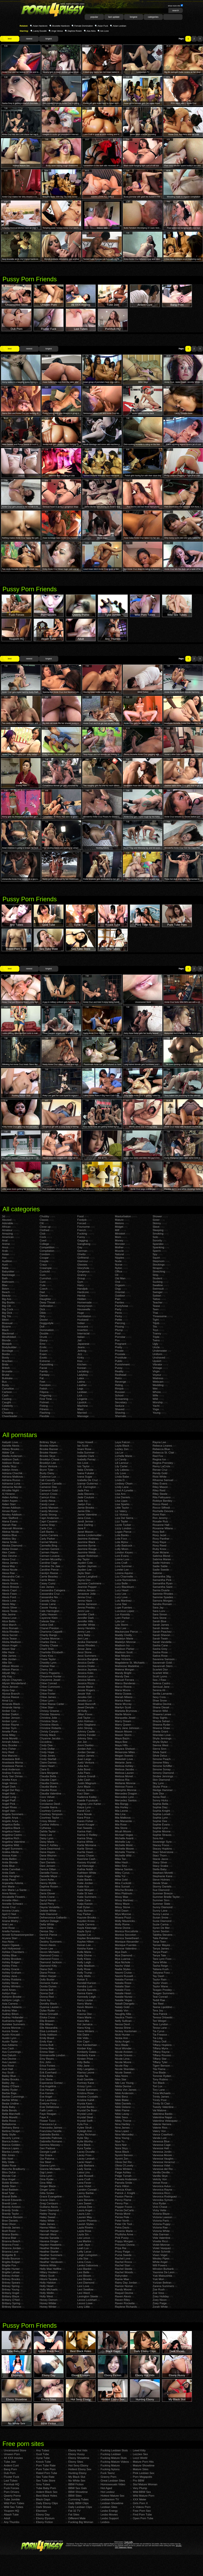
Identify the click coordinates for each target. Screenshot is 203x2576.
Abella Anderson (12, 1456)
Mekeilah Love (124, 1759)
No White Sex (76, 2480)
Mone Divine (122, 1927)
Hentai (81, 1295)
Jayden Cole (85, 1562)
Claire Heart (47, 1766)
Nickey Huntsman (126, 2031)
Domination (47, 1330)
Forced (81, 1223)
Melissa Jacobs (124, 1769)
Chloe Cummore (50, 1686)
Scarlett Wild (160, 1673)
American (8, 1237)
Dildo (43, 1312)
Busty (5, 1385)
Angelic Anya (10, 1817)
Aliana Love (9, 1617)
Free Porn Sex (142, 2510)
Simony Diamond (163, 1772)
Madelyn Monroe (125, 1642)
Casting (6, 1399)
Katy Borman (85, 1910)
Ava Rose (8, 2065)
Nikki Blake (122, 2100)
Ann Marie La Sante (14, 1890)
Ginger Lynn (47, 2189)
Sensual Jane (161, 1686)
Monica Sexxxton (125, 1934)
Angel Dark (9, 1786)
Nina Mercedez (124, 2134)
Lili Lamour (122, 1462)
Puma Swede (123, 2255)
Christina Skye (49, 1721)
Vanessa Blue (161, 2141)
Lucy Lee (120, 1593)
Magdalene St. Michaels (130, 1662)
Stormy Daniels (162, 1886)
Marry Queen (123, 1724)
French (81, 1230)
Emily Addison (48, 2034)
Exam (43, 1354)
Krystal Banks (85, 2107)
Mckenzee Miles (125, 1752)
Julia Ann (83, 1766)
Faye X (44, 2117)
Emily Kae (46, 2041)
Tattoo (156, 1299)
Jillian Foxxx (84, 1714)
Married (82, 1412)
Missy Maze (122, 1903)
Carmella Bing (48, 1545)
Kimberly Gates (86, 2051)
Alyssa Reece (10, 1697)
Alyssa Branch (11, 1693)
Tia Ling (157, 2038)
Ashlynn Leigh (10, 2000)
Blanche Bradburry (13, 2169)
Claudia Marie (48, 1786)
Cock (43, 1237)
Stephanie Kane (162, 1876)
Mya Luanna (122, 1958)
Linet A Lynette (124, 1490)
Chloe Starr (47, 1707)
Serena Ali (159, 1690)
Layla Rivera (85, 2227)
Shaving (120, 1412)
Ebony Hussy (76, 2454)
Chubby (44, 1216)
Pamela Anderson (126, 2179)
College (44, 1244)
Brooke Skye (47, 1456)
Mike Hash (121, 1862)
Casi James (47, 1586)
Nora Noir (121, 2144)
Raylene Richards (126, 2306)
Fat (42, 1378)
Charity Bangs (48, 1635)
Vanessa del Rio (163, 2169)
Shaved (119, 1409)
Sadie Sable (160, 1566)
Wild (155, 1399)
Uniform (157, 1354)
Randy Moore (123, 2289)
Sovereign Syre (162, 1841)
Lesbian (82, 1392)
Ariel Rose (8, 1927)
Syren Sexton (161, 1931)
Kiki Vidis (83, 2038)
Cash (5, 1395)
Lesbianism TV (110, 2499)
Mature (119, 1219)
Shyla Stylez (160, 1741)
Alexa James (10, 1562)
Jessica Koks (85, 1673)
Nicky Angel (122, 2041)
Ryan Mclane (161, 1552)
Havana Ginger (49, 2241)
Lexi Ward (83, 2293)
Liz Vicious (121, 1514)
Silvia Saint (159, 1752)
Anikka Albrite (10, 1852)
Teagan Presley (162, 1989)
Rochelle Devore (163, 1511)
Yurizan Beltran (162, 2282)
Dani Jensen (47, 1865)
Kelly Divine (84, 1955)
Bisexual (7, 1323)
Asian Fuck (103, 26)
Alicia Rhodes (10, 1631)
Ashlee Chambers (13, 1952)
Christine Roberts (50, 1728)
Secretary (121, 1402)
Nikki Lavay (122, 2113)
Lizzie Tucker (123, 1524)
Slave (156, 1226)
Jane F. (81, 1528)
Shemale (120, 1416)
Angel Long (9, 1797)
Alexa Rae (8, 1573)
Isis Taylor (83, 1466)
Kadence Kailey (87, 1797)
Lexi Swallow (85, 2289)
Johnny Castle (86, 1731)
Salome (157, 1573)
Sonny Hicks (160, 1800)
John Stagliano (86, 1724)
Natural (119, 1254)
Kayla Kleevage (87, 1927)
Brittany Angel (10, 2293)
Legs (80, 1388)
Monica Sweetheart (127, 1938)
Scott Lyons (160, 1676)
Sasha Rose (160, 1652)
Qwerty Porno (12, 2495)
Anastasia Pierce (12, 1766)
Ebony (43, 1340)
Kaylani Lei (84, 1934)
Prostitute (121, 1357)
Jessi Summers (86, 1655)
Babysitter (8, 1271)
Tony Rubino (160, 2079)
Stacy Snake (160, 1865)
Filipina (44, 1392)
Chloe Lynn (47, 1700)
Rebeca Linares (162, 1445)
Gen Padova (47, 2148)
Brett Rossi (9, 2231)
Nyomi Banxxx (124, 2155)
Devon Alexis (48, 1945)
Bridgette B (9, 2255)
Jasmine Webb (86, 1552)
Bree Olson (9, 2224)
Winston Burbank (163, 2268)
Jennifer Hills (85, 1621)
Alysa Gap (8, 1690)
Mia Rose (121, 1824)
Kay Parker (84, 1914)
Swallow (158, 1285)
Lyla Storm (121, 1624)
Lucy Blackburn (124, 1586)
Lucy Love (121, 1597)
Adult (7, 2518)
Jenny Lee (83, 1631)
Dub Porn (10, 2473)
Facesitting (46, 1364)
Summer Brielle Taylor (166, 1896)
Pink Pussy (122, 2237)
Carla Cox (46, 1528)
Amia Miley (9, 1735)
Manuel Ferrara (124, 1679)
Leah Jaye (83, 2244)
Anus (5, 1247)
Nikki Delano (122, 2107)
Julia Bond (83, 1769)
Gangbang (83, 1244)
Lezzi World (140, 2458)
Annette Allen (10, 1900)
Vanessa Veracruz (164, 2162)
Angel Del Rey (11, 1790)
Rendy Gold (160, 1473)
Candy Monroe (49, 1511)
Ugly (155, 1343)
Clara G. (45, 1769)
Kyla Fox (82, 2124)
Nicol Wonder (123, 2048)
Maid (80, 1409)
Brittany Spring (11, 2303)
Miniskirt (120, 1233)
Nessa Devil (122, 2024)
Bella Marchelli (11, 2113)
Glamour (82, 1261)
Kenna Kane (85, 1993)
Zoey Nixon (160, 2299)
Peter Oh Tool (123, 2224)
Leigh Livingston (87, 2255)
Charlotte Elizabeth (51, 1652)
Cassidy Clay (48, 1600)
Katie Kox (83, 1886)
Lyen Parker (122, 1617)
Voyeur (157, 1374)
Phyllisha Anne (124, 2234)
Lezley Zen (122, 1449)
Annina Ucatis (10, 1910)
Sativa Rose (160, 1655)
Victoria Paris (161, 2220)
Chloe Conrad (48, 1683)
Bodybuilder (9, 1347)
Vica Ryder (159, 2203)
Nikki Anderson (124, 2093)
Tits (155, 1326)
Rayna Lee (159, 1442)
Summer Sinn (161, 1900)
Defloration (46, 1306)
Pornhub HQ (11, 2484)
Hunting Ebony (77, 2473)
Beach (6, 1292)
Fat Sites (73, 2514)
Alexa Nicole (10, 1569)
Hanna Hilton (48, 2227)
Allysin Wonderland (14, 1683)
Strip (155, 1275)
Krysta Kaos (84, 2103)
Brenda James (11, 2227)
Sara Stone (159, 1617)
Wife (155, 1395)
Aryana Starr (10, 1938)
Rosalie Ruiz (160, 1521)
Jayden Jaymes (87, 1566)
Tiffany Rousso (162, 2055)
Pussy (118, 1368)
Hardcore (83, 1292)
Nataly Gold (122, 2007)
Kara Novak (84, 1814)
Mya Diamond (123, 1955)
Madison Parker (124, 1648)
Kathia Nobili (85, 1869)
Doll (42, 1326)
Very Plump (140, 2488)
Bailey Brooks (10, 2079)
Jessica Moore (86, 1679)
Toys (155, 1330)
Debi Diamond (48, 1914)
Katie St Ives (85, 1893)
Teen (156, 1309)
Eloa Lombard (48, 2031)
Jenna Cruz (84, 1597)
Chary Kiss (46, 1655)
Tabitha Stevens (162, 1934)
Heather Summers (51, 2255)
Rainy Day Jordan (126, 2282)
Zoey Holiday (161, 2296)
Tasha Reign (160, 1965)
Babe (5, 1268)
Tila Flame (159, 2069)
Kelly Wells (84, 1976)
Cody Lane (46, 1800)
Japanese (83, 1343)
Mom (118, 1237)
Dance (44, 1295)
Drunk (43, 1337)
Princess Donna (125, 2244)
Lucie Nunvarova (125, 1580)
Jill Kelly (82, 1710)
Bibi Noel (7, 2158)
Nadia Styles (122, 1969)
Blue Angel (8, 2179)
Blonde (6, 1340)
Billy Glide (8, 2162)
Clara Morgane (49, 1772)
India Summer (86, 1452)
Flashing (45, 1412)
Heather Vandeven (51, 2262)
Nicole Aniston (124, 2051)
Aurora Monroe (11, 2027)
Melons (119, 1223)
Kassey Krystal (86, 1862)
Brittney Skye (48, 1442)
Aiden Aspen (10, 1500)
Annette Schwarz (12, 1903)
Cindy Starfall (48, 1759)
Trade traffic (128, 2542)
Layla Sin (83, 2234)
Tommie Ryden (162, 2076)
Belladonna (9, 2124)
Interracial (83, 1333)
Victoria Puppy (161, 2224)
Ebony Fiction (44, 2522)
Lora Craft (121, 1562)
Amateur (7, 1230)
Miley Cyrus (122, 1872)
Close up (45, 1226)
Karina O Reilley (87, 1834)
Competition (47, 1247)
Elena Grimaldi (49, 2014)
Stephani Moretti (163, 1872)
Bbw (4, 1285)
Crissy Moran (48, 1821)
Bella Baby (8, 2107)
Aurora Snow (10, 2031)
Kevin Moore (85, 2007)
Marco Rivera (123, 1686)
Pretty (118, 1347)
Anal (5, 1240)
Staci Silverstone (163, 1852)
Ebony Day (43, 2514)
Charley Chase (49, 1645)
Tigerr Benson (161, 2065)
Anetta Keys (9, 1779)
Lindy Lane (122, 1487)
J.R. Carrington (86, 1487)
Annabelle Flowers (13, 1896)
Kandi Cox (83, 1810)
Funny (81, 1237)
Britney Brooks (11, 2279)
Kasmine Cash (86, 1859)
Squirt (156, 1257)
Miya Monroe (123, 1914)
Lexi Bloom (84, 2275)
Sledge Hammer (163, 1790)
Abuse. (129, 2547)
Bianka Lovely (10, 2151)
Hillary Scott (47, 2275)
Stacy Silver (160, 1862)
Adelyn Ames (10, 1469)
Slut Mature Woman (145, 2484)
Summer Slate (161, 1903)
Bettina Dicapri (11, 2131)
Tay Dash (158, 1976)
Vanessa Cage (162, 2144)
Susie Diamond (162, 1921)
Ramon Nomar (124, 2286)
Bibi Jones (8, 2155)
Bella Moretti (9, 2117)
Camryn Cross (48, 1493)
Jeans (81, 1347)
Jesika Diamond (87, 1642)
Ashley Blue (9, 1955)
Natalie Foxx (122, 1989)
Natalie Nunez (123, 1996)
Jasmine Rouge (87, 1549)
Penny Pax (121, 2203)
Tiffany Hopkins (162, 2045)
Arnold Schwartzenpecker (18, 1934)
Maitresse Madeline (127, 1666)
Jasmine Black (86, 1542)
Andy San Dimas (12, 1776)
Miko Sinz (121, 1865)
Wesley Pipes (161, 2258)
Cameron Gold (49, 1490)
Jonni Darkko (85, 1745)
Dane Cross (47, 1859)
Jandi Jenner (85, 1521)
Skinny (157, 1223)
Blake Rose (9, 2165)
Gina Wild (46, 2182)
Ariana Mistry (10, 1921)
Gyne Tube (43, 2458)
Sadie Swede (161, 1569)
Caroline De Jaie (50, 1566)
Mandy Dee (122, 1676)
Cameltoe (8, 1388)
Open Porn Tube (143, 2518)
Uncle (156, 1347)
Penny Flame (123, 2200)
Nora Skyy (121, 2148)
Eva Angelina (48, 2086)
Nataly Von (121, 2010)
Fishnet (44, 1402)
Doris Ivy (45, 2000)
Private (119, 1350)
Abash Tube (11, 2514)
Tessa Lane (160, 2027)
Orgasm (120, 1285)
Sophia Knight (161, 1810)
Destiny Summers (51, 1941)
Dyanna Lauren (49, 2007)
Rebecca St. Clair (163, 1452)
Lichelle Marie (123, 1456)
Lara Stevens (85, 2200)
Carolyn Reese (49, 1573)
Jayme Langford (87, 1576)
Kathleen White (86, 1872)
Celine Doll (46, 1624)
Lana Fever (84, 2182)
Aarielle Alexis (10, 1445)
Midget (119, 1226)
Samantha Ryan (163, 1583)
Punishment (122, 1364)
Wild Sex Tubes (13, 2507)
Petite (118, 1319)
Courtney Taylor (49, 1817)
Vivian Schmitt (161, 2251)
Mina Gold (121, 1879)
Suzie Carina (160, 1924)
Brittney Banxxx (11, 2306)
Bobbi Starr (9, 2186)
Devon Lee (46, 1948)
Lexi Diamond (85, 2282)
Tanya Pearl (160, 1952)
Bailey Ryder (10, 2089)
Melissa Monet (124, 1776)
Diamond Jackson (51, 1962)
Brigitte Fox (9, 2265)
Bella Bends (9, 2110)
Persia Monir (122, 2213)
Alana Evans (10, 1521)
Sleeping (158, 1230)
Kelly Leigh (84, 1962)
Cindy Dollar (47, 1748)
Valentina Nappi (162, 2117)
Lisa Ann (120, 1493)
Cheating (7, 1412)
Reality (119, 1371)
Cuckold (45, 1271)
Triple (156, 1337)
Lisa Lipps (121, 1500)
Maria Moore (122, 1690)
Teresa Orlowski (162, 2017)
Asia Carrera (10, 2003)
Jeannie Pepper (87, 1586)
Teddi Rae (159, 2000)
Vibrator (157, 1364)
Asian (5, 1254)
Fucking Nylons (110, 2469)
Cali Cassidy (47, 1480)
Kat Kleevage (85, 1865)
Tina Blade (159, 2072)
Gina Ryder (47, 2179)
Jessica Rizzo (85, 1683)
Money (119, 1240)
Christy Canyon (49, 1731)
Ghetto (81, 1254)
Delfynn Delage (49, 1921)
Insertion (82, 1330)
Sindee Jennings (163, 1776)
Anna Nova (9, 1893)
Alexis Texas (9, 1611)
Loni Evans (122, 1555)
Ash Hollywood (11, 1948)
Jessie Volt (84, 1693)
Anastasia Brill (11, 1759)
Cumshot (45, 1278)
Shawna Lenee (162, 1714)
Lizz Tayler (121, 1521)
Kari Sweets (84, 1828)
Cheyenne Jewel (50, 1679)
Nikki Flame (122, 2110)
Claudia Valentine (50, 1793)
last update (114, 17)
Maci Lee (120, 1628)
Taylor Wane (160, 1986)
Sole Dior (158, 1793)
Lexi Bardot (84, 2268)
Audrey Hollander (12, 2017)
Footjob (82, 1219)
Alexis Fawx (9, 1593)
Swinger (158, 1292)
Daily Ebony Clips (47, 2503)
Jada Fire (83, 1490)
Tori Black (159, 2082)
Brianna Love (10, 2251)
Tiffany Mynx (160, 2048)
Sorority (157, 1240)
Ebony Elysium (45, 2518)
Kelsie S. (82, 1979)
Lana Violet (84, 2186)
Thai (155, 1312)
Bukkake (7, 1378)
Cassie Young (48, 1607)
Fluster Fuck (11, 2476)
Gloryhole (83, 1268)
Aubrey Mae (9, 2010)
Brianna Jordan (11, 2248)
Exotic (43, 1357)
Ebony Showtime (78, 2458)
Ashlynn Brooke (11, 1996)
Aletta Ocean (10, 1549)
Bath (5, 1278)
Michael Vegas (124, 1834)
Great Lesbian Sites (113, 2480)
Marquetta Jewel (125, 1717)
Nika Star (120, 2079)
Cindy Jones (47, 1755)
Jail (79, 1340)
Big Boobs (8, 1302)
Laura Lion (83, 2213)
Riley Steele (160, 1493)
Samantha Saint (162, 1586)
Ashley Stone (10, 1983)
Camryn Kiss (47, 1497)
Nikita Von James (125, 2089)
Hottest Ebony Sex (79, 2469)
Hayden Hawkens (50, 2244)
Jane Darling (85, 1524)
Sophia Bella (160, 1803)
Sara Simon (160, 1614)
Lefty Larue (84, 2251)
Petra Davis (122, 2227)
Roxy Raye (159, 1542)
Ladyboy (82, 1374)
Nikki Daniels (123, 2103)
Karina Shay (84, 1838)
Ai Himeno (8, 1493)
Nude (118, 1261)
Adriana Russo (11, 1480)
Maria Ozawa (123, 1693)
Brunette (7, 1371)
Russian (120, 1392)
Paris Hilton (122, 2186)
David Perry (47, 1903)
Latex (80, 1378)
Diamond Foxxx (49, 1958)
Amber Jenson (11, 1717)
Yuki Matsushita (162, 2275)
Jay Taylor (83, 1559)
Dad (42, 1292)
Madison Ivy (122, 1645)
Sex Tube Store (45, 2480)
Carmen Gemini (49, 1549)
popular (94, 17)
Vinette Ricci (160, 2241)
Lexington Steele (87, 2296)
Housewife (83, 1309)
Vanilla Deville (161, 2172)
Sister (156, 1219)
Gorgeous (83, 1271)
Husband (82, 1319)
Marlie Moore (123, 1714)
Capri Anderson (49, 1518)
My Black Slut (76, 2476)
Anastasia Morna (12, 1762)
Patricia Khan (123, 2189)
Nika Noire (121, 2076)
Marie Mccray (123, 1704)
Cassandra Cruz (50, 1593)
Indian (81, 1323)
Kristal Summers (87, 2089)
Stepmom (159, 1261)
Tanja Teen (159, 1941)
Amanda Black (11, 1704)
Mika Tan (120, 1859)
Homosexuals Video (113, 2484)
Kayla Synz (84, 1931)
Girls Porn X (140, 2503)
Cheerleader (9, 1416)
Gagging (82, 1240)
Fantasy (44, 1374)
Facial (43, 1368)
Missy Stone (122, 1907)
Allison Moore (10, 1666)
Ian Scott (82, 1445)
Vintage (157, 1368)
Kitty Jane (83, 2065)
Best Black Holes (46, 2495)
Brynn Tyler (47, 1469)
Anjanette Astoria (12, 1883)
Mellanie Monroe (125, 1783)
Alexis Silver (9, 1607)
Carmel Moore (48, 1542)
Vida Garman (161, 2234)
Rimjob (119, 1388)
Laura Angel (84, 2210)
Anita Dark (8, 1872)
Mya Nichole (122, 1962)
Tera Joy (158, 2010)
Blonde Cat (9, 2175)
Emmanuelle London (52, 2055)
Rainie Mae (122, 2279)
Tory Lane (159, 2089)
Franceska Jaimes (51, 2127)
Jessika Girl (84, 1697)
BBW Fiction (76, 2484)
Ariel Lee (7, 1924)
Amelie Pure (9, 1731)
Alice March (9, 1624)
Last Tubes (10, 2480)
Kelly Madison (86, 1965)
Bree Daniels (10, 2220)
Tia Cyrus (158, 2031)
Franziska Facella (50, 2131)
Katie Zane (84, 1900)
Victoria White (161, 2231)
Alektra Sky (9, 1538)
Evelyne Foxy (48, 2103)
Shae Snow (160, 1700)
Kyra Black (84, 2144)
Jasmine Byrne (86, 1545)
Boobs (6, 1354)
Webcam (158, 1381)
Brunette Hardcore (61, 26)
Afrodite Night (10, 1490)
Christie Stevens (50, 1714)
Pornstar (120, 1337)
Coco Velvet (47, 1797)
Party (118, 1309)
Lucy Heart (121, 1590)
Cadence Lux (48, 1476)
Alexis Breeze (10, 1586)
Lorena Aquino (124, 1573)
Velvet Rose (160, 2182)
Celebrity (7, 1405)
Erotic (43, 1347)
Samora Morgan (163, 1600)
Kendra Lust (84, 1986)
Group (81, 1278)
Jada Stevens (85, 1493)
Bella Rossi (9, 2120)
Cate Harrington (49, 1611)
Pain (117, 1299)
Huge (80, 1312)
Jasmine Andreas (88, 1538)
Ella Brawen (47, 2020)
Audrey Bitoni (10, 2014)
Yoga (156, 1409)
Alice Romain (10, 1628)
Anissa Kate (9, 1855)
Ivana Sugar (84, 1476)
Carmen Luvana (49, 1555)
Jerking (81, 1350)
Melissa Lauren (124, 1772)
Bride (5, 1364)
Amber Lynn (9, 1721)
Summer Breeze (163, 1893)
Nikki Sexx (121, 2117)
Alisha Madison (11, 1642)
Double (44, 1333)
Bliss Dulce (9, 2172)
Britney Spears (11, 2282)
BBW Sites (75, 2495)
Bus (4, 1381)
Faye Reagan (48, 2113)
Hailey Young (48, 2213)
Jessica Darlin (86, 1662)
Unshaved (159, 1357)
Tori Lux (157, 2086)
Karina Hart (84, 1831)
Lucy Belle (121, 1583)
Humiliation (84, 1316)
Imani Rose (84, 1449)
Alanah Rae (9, 1524)
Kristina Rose (85, 2093)
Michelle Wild (123, 1855)
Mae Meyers (122, 1655)
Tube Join (10, 2461)
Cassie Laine (48, 1604)
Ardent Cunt (11, 2465)
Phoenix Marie (124, 2231)
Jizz (79, 1354)
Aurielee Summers (13, 2024)
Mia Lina (120, 1814)
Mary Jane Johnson (127, 1728)
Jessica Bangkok (87, 1659)
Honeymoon (84, 1306)
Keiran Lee (84, 1945)
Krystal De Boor (87, 2110)
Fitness (44, 1409)
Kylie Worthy (85, 2141)
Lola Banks (122, 1535)
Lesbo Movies (109, 2514)
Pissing (119, 1326)
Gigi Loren (46, 2172)
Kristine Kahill (85, 2100)
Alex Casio (8, 1552)
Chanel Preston (49, 1628)
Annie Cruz (9, 1907)
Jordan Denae (86, 1752)
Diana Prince (47, 1972)
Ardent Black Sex (46, 2492)
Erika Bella (46, 2076)
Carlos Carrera (49, 1535)
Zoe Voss (158, 2293)
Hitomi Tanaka (48, 2279)
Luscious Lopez (124, 1611)
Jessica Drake (86, 1666)
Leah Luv (83, 2248)
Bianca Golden (11, 2144)
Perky (118, 1316)
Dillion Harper (48, 1976)
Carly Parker (47, 1538)
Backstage (8, 1275)
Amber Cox (9, 1710)
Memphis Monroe (125, 1790)
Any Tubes (42, 2450)
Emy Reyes (47, 2058)
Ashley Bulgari (11, 1962)
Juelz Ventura (85, 1762)
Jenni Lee (83, 1611)
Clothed (44, 1230)
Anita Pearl (9, 1879)
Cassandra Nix (49, 1597)
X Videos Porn (141, 2507)
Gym (80, 1281)
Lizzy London (123, 1528)
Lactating (83, 1371)
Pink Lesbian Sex (143, 2473)
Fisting (44, 1405)
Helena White (48, 2265)
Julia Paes (83, 1772)
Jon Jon (82, 1741)
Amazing (7, 1233)
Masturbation (123, 1216)
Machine (82, 1405)
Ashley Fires (9, 1965)
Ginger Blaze (48, 2186)
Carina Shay (47, 1524)
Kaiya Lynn (84, 1807)
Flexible (44, 1416)
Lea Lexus (83, 2237)
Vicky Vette (159, 2210)
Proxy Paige (122, 2251)
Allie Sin (7, 1662)
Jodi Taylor (84, 1717)
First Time (46, 1399)
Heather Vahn (48, 2258)
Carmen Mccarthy (51, 1559)
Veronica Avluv (162, 2186)
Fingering (45, 1395)
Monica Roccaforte (126, 1931)
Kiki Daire (83, 2034)
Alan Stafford (10, 1518)
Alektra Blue (9, 1535)
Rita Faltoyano (162, 1497)
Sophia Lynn (160, 1817)
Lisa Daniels (122, 1497)
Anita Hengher (11, 1876)
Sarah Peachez (162, 1631)
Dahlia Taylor (48, 1831)
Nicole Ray (121, 2065)
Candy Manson (49, 1507)
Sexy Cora (159, 1697)
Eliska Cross (47, 2017)
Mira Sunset (122, 1886)
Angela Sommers (12, 1814)
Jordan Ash (84, 1748)
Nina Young (122, 2138)
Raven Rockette (125, 2303)
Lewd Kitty (139, 2450)
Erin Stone (46, 2079)
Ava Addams (10, 2045)
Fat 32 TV (74, 2510)
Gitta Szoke (47, 2193)
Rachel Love (122, 2258)
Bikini (5, 1319)
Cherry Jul (46, 1669)
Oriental (120, 1292)
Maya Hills (121, 1745)
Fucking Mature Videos (115, 2461)
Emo (42, 1343)
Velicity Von (160, 2179)
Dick (42, 1309)
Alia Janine (9, 1614)
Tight (156, 1319)
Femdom (45, 1385)
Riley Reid (159, 1490)
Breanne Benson (12, 2217)
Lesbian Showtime (112, 2503)
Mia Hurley (121, 1807)
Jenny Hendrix (86, 1628)
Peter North (122, 2220)
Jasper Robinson (87, 1555)
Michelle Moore (124, 1848)
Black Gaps (43, 2499)
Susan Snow (160, 1917)
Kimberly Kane (86, 2055)
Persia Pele (122, 2217)
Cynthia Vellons (49, 1824)
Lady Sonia (84, 2169)
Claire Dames (48, 1762)
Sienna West (160, 1745)
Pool (117, 1333)
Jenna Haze (84, 1600)
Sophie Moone (162, 1831)
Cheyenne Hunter (50, 1676)
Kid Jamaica (84, 2024)
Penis (118, 1312)
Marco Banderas (125, 1683)
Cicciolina (46, 1741)
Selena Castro (161, 1683)
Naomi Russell (124, 1976)
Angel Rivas (9, 1807)
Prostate (120, 1354)
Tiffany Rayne (161, 2051)
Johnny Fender (86, 1735)
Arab (5, 1250)
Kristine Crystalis (87, 2096)
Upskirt (157, 1361)
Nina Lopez (122, 2131)
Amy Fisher (9, 1748)
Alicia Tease (9, 1638)
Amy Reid (8, 1752)
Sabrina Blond (161, 1555)
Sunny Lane (160, 1910)
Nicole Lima (122, 2058)
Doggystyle (46, 1323)
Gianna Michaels (50, 2169)
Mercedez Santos (126, 1800)
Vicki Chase (160, 2206)
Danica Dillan (48, 1869)
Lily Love (120, 1473)
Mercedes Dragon (126, 1793)
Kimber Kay (84, 2048)
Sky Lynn (158, 1783)
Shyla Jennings (162, 1738)
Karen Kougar (85, 1824)
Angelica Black (11, 1828)
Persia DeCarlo (124, 2210)
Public (118, 1361)
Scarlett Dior (160, 1669)
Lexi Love (83, 2286)
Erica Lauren (47, 2069)
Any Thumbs (11, 2522)
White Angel (160, 2262)
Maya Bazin (122, 1738)
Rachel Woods (124, 2272)
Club (42, 1233)
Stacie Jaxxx (160, 1859)
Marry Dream (123, 1721)
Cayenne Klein (49, 1617)
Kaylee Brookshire (88, 1938)
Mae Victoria (122, 1659)
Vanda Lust (159, 2138)
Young (156, 1412)
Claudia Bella (48, 1776)
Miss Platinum (123, 1893)
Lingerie (82, 1399)
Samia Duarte (161, 1590)
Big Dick (7, 1312)
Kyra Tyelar (84, 2148)
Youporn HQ (11, 2510)
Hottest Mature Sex (112, 2495)
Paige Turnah (123, 2175)
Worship (158, 1402)
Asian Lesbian (119, 26)
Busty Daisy (47, 1473)
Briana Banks (10, 2234)
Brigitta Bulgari (11, 2262)
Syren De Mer (161, 1927)
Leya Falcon (122, 1442)
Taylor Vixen (160, 1983)
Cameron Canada (51, 1483)
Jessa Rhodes (86, 1645)
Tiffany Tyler (160, 2062)
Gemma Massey (50, 2144)
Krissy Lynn (84, 2086)
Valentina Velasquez (165, 2120)
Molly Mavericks (125, 1921)
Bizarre (6, 1326)
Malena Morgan (124, 1669)
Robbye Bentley (162, 1500)
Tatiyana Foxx (161, 1972)
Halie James (47, 2224)
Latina (81, 1381)
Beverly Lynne (10, 2138)
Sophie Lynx (160, 1828)
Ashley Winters (11, 1986)
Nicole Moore (123, 2062)
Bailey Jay (8, 2082)
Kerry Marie (84, 2003)
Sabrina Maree (162, 1559)
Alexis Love (9, 1600)
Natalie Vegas (123, 2000)
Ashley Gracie (10, 1969)
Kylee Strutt (84, 2127)
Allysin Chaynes (12, 1679)
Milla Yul (120, 1876)
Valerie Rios (160, 2127)
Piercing (120, 1323)
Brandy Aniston (11, 2206)
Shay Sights (160, 1717)
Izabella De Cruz (87, 1480)
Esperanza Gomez (51, 2082)
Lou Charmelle (124, 1576)
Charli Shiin (47, 1648)
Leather (82, 1385)
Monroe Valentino (126, 1948)
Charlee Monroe (50, 1638)
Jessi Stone (84, 1652)
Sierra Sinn (159, 1748)
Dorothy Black (48, 2003)
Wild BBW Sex (142, 2492)
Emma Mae (47, 2048)
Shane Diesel (161, 1707)
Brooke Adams (49, 1445)
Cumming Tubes (78, 2499)
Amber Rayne (10, 1724)
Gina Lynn (46, 2175)
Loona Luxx (122, 1559)
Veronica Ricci (161, 2193)
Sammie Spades (163, 1597)
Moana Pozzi (123, 1917)
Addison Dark (10, 1459)
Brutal (5, 1374)
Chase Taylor (48, 1659)
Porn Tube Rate (45, 2465)
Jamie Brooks (85, 1507)
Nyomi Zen (121, 2158)
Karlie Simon (85, 1848)
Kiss (80, 1361)
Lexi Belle (83, 2272)
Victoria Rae (160, 2227)
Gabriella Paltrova (51, 2138)
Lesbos (105, 2522)
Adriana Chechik (12, 1473)
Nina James (122, 2127)
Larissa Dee (84, 2206)
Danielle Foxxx (49, 1872)
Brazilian (7, 1361)
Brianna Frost (10, 2244)
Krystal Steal (85, 2117)
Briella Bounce (11, 2258)
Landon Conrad (86, 2189)
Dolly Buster (47, 1979)
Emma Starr (47, 2051)
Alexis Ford (9, 1597)
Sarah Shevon (161, 1635)
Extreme (45, 1361)
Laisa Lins (83, 2172)
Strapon (157, 1268)
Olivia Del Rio (123, 2162)
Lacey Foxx (84, 2155)
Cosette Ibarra (48, 1807)
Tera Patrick (160, 2014)
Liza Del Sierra (124, 1518)
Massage (83, 1416)
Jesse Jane (84, 1648)
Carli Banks (47, 1531)
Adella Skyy (9, 1466)
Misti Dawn (122, 1910)
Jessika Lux (84, 1700)
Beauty (6, 1295)
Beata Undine (10, 2103)
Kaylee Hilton (85, 1941)
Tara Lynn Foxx (162, 1958)
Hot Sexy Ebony (78, 2465)
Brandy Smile (10, 2210)
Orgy (118, 1288)
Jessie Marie (85, 1686)
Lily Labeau (122, 1469)
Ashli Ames (9, 1989)
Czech (43, 1288)
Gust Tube (42, 2454)
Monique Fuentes (125, 1945)
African (6, 1226)
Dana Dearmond (50, 1848)
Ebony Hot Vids (77, 2450)
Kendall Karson (86, 1983)
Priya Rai (120, 2248)
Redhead (120, 1374)
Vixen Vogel (160, 2255)
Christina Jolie (48, 1717)
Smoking (158, 1233)
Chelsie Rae (47, 1666)
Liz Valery (121, 1511)
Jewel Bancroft (86, 1704)
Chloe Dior (46, 1690)
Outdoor (120, 1295)
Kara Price (83, 1817)
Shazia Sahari (161, 1721)
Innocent (82, 1326)
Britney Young (10, 2289)
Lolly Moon (121, 1549)
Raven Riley (122, 2299)
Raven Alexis (123, 2296)
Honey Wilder (48, 2303)
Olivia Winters (123, 2169)
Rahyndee (121, 2275)
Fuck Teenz (108, 2473)
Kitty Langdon (85, 2069)
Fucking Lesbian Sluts (114, 2450)
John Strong (84, 1728)
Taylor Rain (159, 1979)
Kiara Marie (84, 2017)
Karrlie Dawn (85, 1852)
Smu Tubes (43, 2484)
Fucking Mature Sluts (114, 2458)
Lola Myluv (121, 1542)
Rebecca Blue (161, 1449)
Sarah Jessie (161, 1628)
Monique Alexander (127, 1941)
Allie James (9, 1655)
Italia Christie (85, 1469)
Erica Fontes (47, 2065)
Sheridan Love (162, 1735)
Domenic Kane (49, 1983)
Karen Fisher (85, 1821)
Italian (81, 1337)
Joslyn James (85, 1755)
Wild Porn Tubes (14, 2503)
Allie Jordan (9, 1659)
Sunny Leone (161, 1914)
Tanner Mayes (161, 1945)
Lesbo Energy (109, 2510)
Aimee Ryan (9, 1511)
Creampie (46, 1268)
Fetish (43, 1388)
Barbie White (10, 2100)
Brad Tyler (8, 2193)
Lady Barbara (85, 2165)
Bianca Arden (10, 2141)
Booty (5, 1357)
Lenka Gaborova (87, 2265)
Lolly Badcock (123, 1545)
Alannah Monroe (12, 1528)
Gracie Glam (47, 2200)
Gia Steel (45, 2162)
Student (157, 1278)
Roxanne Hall (161, 1524)
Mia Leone (121, 1810)
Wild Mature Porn (143, 2495)
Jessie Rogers (86, 1690)
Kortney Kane (85, 2082)
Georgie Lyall (48, 2151)
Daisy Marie (47, 1841)
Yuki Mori (158, 2279)
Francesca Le (48, 2124)
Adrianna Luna (11, 1483)
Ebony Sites (75, 2461)
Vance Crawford (162, 2134)
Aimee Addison (11, 1507)
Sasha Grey (160, 1648)
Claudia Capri (48, 1779)
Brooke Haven (48, 1452)
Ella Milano (46, 2024)
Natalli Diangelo (124, 2003)
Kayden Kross (86, 1921)
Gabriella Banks (49, 2134)
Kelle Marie (84, 1952)
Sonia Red (159, 1797)
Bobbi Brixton (10, 2182)
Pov (117, 1340)
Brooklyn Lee (48, 1462)
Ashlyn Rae (9, 1993)
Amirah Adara (10, 1741)
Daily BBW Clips (78, 2503)
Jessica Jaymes (87, 1669)
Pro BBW (138, 2480)
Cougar (44, 1257)
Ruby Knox (159, 1549)
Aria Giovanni (10, 1917)
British (6, 1368)
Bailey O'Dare (10, 2086)
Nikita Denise (123, 2086)
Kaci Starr (83, 1793)
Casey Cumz (47, 1583)
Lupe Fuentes (123, 1607)
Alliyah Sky (9, 1673)
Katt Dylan (83, 1907)
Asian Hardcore (40, 26)
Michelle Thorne (125, 1852)
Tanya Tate (159, 1955)
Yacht (156, 1405)
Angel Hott (8, 1793)
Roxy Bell (158, 1531)
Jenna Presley (86, 1607)
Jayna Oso (84, 1580)
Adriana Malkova (12, 1476)
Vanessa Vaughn (163, 2158)
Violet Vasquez (162, 2248)
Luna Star (121, 1604)
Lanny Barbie (85, 2193)
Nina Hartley (122, 2124)
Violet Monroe (161, 2244)
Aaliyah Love (10, 1442)
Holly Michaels (49, 2289)
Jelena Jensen (86, 1590)
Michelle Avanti (124, 1838)
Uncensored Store (15, 2450)
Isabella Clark (85, 1456)
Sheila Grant (160, 1731)
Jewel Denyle (85, 1707)
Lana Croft (83, 2179)
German (82, 1250)
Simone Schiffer (162, 1766)
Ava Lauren (9, 2062)
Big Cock (7, 1309)
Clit (42, 1223)
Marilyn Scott (123, 1707)
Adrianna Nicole (12, 1487)
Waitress (158, 1378)
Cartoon (7, 1392)
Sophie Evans (161, 1824)
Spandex (158, 1244)
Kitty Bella (83, 2062)
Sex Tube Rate (45, 2476)
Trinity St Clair (161, 2103)
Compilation (47, 1250)
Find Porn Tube (142, 2514)
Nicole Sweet (123, 2072)
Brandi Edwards (12, 2200)
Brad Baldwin (10, 2189)
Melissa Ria (122, 1779)
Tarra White (160, 1962)
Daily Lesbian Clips (80, 2507)
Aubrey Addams (12, 2007)
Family (44, 1371)
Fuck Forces (11, 2488)
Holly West (46, 2296)
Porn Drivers (11, 2492)
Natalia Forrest (124, 1979)
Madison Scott (124, 1652)
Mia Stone (121, 1828)
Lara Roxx (83, 2196)
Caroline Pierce (49, 1569)
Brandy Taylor (10, 2213)
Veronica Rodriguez (165, 2196)
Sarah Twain (160, 1638)
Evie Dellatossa (49, 2107)
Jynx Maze (84, 1786)
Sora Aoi (158, 1838)
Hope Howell (85, 1442)
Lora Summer (123, 1566)
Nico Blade (121, 2045)
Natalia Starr (122, 1986)
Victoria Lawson (162, 2217)
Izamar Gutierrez (87, 1483)
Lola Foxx (121, 1538)
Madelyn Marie (124, 1638)
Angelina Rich (10, 1838)
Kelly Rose (84, 1969)
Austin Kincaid (11, 2034)
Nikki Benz (121, 2096)
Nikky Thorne (123, 2120)
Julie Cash (83, 1779)
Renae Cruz (160, 1469)
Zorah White (160, 2306)
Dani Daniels (47, 1862)
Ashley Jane (9, 1976)
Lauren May (84, 2217)
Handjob (82, 1288)
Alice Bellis (8, 1621)
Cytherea (45, 1828)
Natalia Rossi (123, 1983)
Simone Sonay (162, 1769)
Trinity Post (159, 2100)
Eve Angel (46, 2096)
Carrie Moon (47, 1580)
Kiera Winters (85, 2031)
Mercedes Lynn (124, 1797)
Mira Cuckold (123, 1883)
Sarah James (161, 1624)
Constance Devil (50, 1803)
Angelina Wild (10, 1845)
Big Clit (6, 1306)
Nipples (119, 1257)
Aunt (5, 1264)
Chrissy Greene (49, 1710)
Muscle (119, 1250)
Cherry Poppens (50, 1673)
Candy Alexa (47, 1500)
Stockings (159, 1264)
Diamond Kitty (48, 1965)
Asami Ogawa (10, 1945)
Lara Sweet (84, 2203)
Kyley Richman (86, 2134)
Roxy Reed (159, 1545)
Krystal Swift (85, 2120)
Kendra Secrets (86, 1989)
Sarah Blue (159, 1621)
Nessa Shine (123, 2027)
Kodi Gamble (85, 2079)
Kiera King (83, 2027)
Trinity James (161, 2096)
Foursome (83, 1226)
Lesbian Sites (109, 2507)
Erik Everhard (48, 2072)
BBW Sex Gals (77, 2488)
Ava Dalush (9, 2055)
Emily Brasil (47, 2038)
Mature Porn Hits (143, 2461)
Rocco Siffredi (161, 1507)
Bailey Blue (9, 2076)
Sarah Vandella (162, 1642)
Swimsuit (158, 1288)
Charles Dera (48, 1642)
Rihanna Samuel (163, 1480)
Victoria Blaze (161, 2213)
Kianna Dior (84, 2014)
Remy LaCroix (161, 1466)
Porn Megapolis (142, 2476)
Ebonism (41, 2510)
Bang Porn (10, 2469)
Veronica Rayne (162, 2189)
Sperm (157, 1250)
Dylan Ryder (47, 2010)
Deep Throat (47, 1302)
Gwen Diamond (49, 2210)
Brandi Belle (9, 2196)
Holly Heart (46, 2286)
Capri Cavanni (48, 1521)
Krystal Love (85, 2113)
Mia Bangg (121, 1803)
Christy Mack (48, 1735)
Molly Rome (122, 1924)
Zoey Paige (160, 2303)
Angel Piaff (8, 1800)
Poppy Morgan (124, 2241)
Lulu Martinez (123, 1600)
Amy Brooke (9, 1745)
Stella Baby (160, 1869)
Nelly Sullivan (123, 2020)
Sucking (157, 1281)
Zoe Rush (159, 2289)
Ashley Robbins (11, 1979)
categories (153, 17)
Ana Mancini (9, 1755)
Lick (79, 1395)
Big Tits (6, 1316)
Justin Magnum (86, 1783)
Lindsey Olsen (124, 1483)
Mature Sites (140, 2469)
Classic (44, 1219)
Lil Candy (121, 1459)
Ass (4, 1257)
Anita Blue (8, 1865)
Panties (119, 1302)
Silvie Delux (160, 1755)
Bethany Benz (10, 2127)
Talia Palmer (160, 1938)
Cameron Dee (48, 1487)
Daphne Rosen (75, 31)
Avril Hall (7, 2069)
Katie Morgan (85, 1890)
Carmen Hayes (49, 1552)
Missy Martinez (124, 1900)
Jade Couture (85, 1497)
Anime (6, 1244)
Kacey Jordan (85, 1790)
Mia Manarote (123, 1821)
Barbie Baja (9, 2093)
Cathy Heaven (48, 1614)
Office (118, 1271)
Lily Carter (121, 1466)
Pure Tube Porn (45, 2469)
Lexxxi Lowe (85, 2303)
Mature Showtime (143, 2465)
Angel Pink (8, 1803)
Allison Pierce (10, 1669)
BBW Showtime (78, 2492)
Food (80, 1216)
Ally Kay (7, 1676)
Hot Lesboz (108, 2492)
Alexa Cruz (9, 1559)
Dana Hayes (47, 1852)
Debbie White (48, 1910)
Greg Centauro (49, 2203)
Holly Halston (48, 2282)
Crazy (43, 1264)
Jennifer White (86, 1624)
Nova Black (122, 2151)
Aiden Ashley (10, 1497)
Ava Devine (9, 2058)
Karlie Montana (86, 1845)
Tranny (157, 1333)
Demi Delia (46, 1927)
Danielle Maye (48, 1876)
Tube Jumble (12, 2499)
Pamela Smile (123, 2182)
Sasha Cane (160, 1645)
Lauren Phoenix (87, 2220)
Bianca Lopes (10, 2148)
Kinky (80, 1357)
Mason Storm (123, 1735)
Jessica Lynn (85, 1676)
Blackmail (8, 1333)
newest (29, 39)
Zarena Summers (163, 2286)
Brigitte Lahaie (11, 2272)
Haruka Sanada (49, 2237)
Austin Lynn (9, 2038)
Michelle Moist (124, 1845)
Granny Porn (108, 2476)
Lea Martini (84, 2241)
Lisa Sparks (122, 1504)
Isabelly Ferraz (86, 1459)
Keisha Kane (85, 1948)
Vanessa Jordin (162, 2151)
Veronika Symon (163, 2200)
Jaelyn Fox (84, 1504)
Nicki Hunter (122, 2034)
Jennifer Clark (85, 1614)
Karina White (85, 1841)
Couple (44, 1261)
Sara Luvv (159, 1611)
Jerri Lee (82, 1638)
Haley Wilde (47, 2220)
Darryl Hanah (48, 1900)
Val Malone (159, 2110)
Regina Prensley (163, 1462)
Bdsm (5, 1288)
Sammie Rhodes (163, 1593)
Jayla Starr (84, 1573)
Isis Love (104, 31)
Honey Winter (48, 2306)
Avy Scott (8, 2072)
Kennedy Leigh (86, 1996)
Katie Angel (84, 1876)
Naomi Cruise (123, 1972)
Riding (119, 1385)
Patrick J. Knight (125, 2193)
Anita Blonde (10, 1862)
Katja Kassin (85, 1903)
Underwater (160, 1350)
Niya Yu (119, 2141)
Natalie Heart (123, 1993)
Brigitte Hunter (11, 2268)
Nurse (118, 1264)
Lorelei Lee (122, 1569)
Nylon (118, 1268)
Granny (81, 1275)
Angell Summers (12, 1848)
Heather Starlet (49, 2251)
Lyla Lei (119, 1621)
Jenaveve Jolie (86, 1593)
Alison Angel (9, 1645)
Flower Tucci (47, 2120)
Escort (43, 1350)
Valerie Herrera (162, 2124)
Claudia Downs (49, 1783)
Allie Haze (8, 1652)
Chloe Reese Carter (52, 1704)
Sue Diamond (161, 1890)
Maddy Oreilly (123, 1635)
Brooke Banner (49, 1449)
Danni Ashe (47, 1879)
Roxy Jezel (159, 1535)
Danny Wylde (48, 1883)
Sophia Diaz (160, 1807)
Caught (6, 1402)
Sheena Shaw (161, 1728)
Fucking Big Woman (80, 2522)
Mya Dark (121, 1952)
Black (5, 1330)
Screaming (121, 1399)
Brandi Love (9, 2203)
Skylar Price (160, 1786)
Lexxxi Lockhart (87, 2299)
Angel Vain (8, 1810)
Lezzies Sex (140, 2454)
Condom (45, 1254)
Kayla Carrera (85, 1924)
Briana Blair (9, 2237)
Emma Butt (46, 2045)
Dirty (42, 1316)
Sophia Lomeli (161, 1814)
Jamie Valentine (87, 1514)
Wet (155, 1388)
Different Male (77, 2518)
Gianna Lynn (47, 2165)
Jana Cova (84, 1518)
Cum (43, 1275)
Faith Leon (46, 2110)
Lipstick (82, 1402)
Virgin (156, 1371)
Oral (117, 1281)
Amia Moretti (10, 1738)
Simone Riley (161, 1762)
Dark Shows (43, 2507)
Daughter (45, 1299)
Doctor (44, 1319)
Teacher (157, 1302)
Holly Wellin (47, 2293)
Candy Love (47, 1504)
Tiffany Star (160, 2058)
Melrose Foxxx (124, 1786)
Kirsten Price (85, 2058)
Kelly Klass (84, 1958)
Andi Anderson (11, 1769)
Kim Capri (83, 2041)
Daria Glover (47, 1893)
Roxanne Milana (163, 1528)
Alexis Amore (10, 1583)
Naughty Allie (123, 2014)
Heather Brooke (49, 2248)
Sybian (157, 1295)
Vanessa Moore (162, 2155)
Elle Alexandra (48, 2027)
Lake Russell (85, 2175)
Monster (120, 1244)
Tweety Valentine (163, 2107)
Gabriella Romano (51, 2141)
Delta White (47, 1924)
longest (133, 17)
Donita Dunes (48, 1986)
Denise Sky (47, 1931)
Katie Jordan (85, 1883)
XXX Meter (139, 2499)
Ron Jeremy (160, 1518)
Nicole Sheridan (125, 2069)
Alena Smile (9, 1542)
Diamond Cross (49, 1955)
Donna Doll (46, 1993)
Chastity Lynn (48, 1662)
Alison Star (8, 1648)
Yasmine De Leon (164, 2272)
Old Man (120, 1278)
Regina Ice (159, 1459)
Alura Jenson (10, 1686)
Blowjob (7, 1343)
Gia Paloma (47, 2158)
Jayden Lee (84, 1569)
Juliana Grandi (86, 1776)
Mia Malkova (122, 1817)
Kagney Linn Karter (89, 1803)
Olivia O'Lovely (124, 2165)
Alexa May (8, 1566)
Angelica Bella (11, 1824)
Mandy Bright (123, 1673)
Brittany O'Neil (11, 2299)
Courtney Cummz (50, 1810)
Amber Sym (9, 1728)
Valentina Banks (163, 2113)
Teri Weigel (159, 2020)
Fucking (82, 1233)
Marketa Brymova (126, 1710)
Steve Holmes (161, 1879)
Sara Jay (158, 1607)
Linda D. (120, 1480)
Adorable (7, 1223)
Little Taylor (122, 1507)
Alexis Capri (9, 1590)
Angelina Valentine (13, 1841)
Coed (43, 1240)
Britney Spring (10, 2286)
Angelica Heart (11, 1831)
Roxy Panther (161, 1538)
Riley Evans (160, 1483)
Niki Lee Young (124, 2082)
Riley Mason (160, 1487)
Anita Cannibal (11, 1869)
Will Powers (160, 2265)
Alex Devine (9, 1555)
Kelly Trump (84, 1972)
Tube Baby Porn (46, 2488)
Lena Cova (84, 2262)
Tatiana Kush (161, 1969)
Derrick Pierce (48, 1934)
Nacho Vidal (122, 1965)
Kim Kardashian (87, 2045)
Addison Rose (10, 1462)
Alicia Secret (9, 1635)
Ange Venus (57, 31)
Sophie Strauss (162, 1834)
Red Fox (158, 1456)
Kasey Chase (85, 1855)
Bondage (7, 1350)
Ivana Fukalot (85, 1473)
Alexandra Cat (11, 1576)
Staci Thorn (160, 1855)
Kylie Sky (83, 2138)
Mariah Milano (123, 1697)
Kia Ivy (81, 2010)
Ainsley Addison (12, 1514)
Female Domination (83, 26)
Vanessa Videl (161, 2165)
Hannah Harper (49, 2231)
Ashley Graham (11, 1972)
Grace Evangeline (51, 2196)
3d (3, 1216)
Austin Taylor (10, 2041)
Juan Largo (84, 1759)
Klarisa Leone (85, 2072)
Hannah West (48, 2234)
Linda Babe (122, 1476)
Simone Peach (162, 1759)
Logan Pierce (123, 1531)
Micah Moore (123, 1831)
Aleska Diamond (12, 1545)
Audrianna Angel (12, 2020)
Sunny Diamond (162, 1907)
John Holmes (85, 1721)
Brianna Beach (11, 2241)
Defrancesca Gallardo (53, 1917)
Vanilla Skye (160, 2175)
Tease (156, 1306)
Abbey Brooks (10, 1449)
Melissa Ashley (124, 1766)
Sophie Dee (160, 1821)
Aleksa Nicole (10, 1531)
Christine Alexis (49, 1724)
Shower (157, 1216)
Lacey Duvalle (40, 31)
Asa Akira (91, 31)
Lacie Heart (84, 2162)
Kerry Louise (85, 2000)
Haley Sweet (47, 2217)
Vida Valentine (161, 2237)
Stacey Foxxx (161, 1845)
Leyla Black (122, 1445)
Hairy (80, 1285)
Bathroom (8, 1281)
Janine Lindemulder (89, 1535)
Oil (116, 1275)
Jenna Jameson (87, 1604)
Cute (43, 1285)
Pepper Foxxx (123, 2206)
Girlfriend (83, 1257)
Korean (81, 1368)
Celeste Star (47, 1621)
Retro (118, 1378)
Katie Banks (84, 1879)
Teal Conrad (160, 1996)
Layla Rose (84, 2231)
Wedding (158, 1385)
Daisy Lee (46, 1834)
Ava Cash (8, 2048)
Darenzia (45, 1890)
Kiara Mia (83, 2020)
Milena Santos (124, 1869)
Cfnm (5, 1409)
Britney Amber (10, 2275)
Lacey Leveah (86, 2158)
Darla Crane (47, 1896)
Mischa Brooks (124, 1890)
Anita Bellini (9, 1859)
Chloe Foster (47, 1693)
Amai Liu (7, 1700)
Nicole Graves (123, 2055)
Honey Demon (48, 2299)
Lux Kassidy (122, 1614)
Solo (155, 1237)
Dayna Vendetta (49, 1907)
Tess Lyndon (160, 2024)
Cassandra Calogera (52, 1590)
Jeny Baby (83, 1635)
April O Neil (9, 1914)
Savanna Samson (164, 1659)
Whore (157, 1392)
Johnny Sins (84, 1738)
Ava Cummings (11, 2051)
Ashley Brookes (11, 1958)
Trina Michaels (162, 2093)
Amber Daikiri (10, 1714)
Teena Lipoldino (162, 2007)
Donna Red (47, 1996)
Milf (117, 1230)
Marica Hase (122, 1700)
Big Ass (6, 1299)
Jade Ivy (82, 1500)
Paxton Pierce (123, 2196)
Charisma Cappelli (51, 1631)
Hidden (81, 1299)
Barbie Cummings (13, 2096)
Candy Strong (48, 1514)
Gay (79, 1247)
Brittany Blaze (10, 2296)
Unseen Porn (12, 2454)
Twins (156, 1340)
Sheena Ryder (161, 1724)
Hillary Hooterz (49, 2272)
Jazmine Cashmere (89, 1583)
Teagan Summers (163, 1993)
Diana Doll (46, 1969)
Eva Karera (47, 2093)
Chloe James (48, 1697)
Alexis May (8, 1604)
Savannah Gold (162, 1662)
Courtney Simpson (51, 1814)
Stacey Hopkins (162, 1848)
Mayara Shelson (125, 1748)
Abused (6, 1219)
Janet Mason (85, 1531)
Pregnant (120, 1343)
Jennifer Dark (85, 1617)
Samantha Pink (162, 1580)
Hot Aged (106, 2488)
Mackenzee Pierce (126, 1631)
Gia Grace (46, 2155)
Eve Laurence (48, 2100)
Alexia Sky (8, 1580)
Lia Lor (119, 1452)
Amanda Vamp (11, 1707)
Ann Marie (8, 1886)
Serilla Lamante (162, 1693)
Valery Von (159, 2131)
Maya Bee (121, 1741)
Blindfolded (9, 1337)
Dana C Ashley (49, 1845)
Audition (7, 1261)
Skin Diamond (161, 1779)
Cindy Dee (46, 1745)
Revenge (120, 1381)
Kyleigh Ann (84, 2131)
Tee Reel (158, 2003)
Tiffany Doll (159, 2041)
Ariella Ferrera (11, 1931)
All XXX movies (13, 2458)
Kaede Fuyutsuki (87, 1800)
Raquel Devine (124, 2293)
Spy (155, 1254)
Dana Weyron (48, 1855)
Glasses (82, 1264)
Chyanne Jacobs (50, 1738)
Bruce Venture (48, 1466)
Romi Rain (159, 1514)
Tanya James (161, 1948)
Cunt (43, 1281)
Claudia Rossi (48, 1790)
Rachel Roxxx (123, 2262)
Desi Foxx (46, 1938)
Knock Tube (43, 2461)
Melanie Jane (123, 1762)
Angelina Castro (12, 1834)
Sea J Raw (159, 1679)
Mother (119, 1247)
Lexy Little (83, 2306)
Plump (119, 1330)
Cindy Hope (47, 1752)
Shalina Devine (162, 1704)
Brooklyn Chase (49, 1459)
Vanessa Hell (161, 2148)
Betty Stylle (9, 2134)
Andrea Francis (11, 1772)
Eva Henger (47, 2089)
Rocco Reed (160, 1504)
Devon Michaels (49, 1952)
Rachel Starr (122, 2265)
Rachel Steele (123, 2268)
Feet (42, 1381)
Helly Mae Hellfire (50, 2268)
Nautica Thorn (123, 2017)
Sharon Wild (160, 1710)
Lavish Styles (85, 2224)
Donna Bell (46, 1989)
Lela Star (82, 2258)
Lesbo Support (110, 2518)
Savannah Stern (163, 1666)
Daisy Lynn (46, 1838)
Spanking (158, 1247)
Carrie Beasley (49, 1576)
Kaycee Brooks (86, 1917)
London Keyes (124, 1552)
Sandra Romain (162, 1604)
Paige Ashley (123, 2172)
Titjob (156, 1323)
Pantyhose (121, 1306)
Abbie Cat (8, 1452)
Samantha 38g (162, 1576)
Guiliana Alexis (49, 2206)
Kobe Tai (82, 2076)
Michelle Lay (122, 1841)
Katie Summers (86, 1896)
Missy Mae (121, 1896)
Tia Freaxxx (160, 2034)
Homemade (84, 1302)
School (119, 1395)
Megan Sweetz (124, 1755)
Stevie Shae (160, 1883)
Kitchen (82, 1364)
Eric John (45, 2062)
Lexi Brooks (84, 2279)
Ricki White (159, 1476)
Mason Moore (123, 1731)
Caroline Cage (48, 1562)
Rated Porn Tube (46, 2473)
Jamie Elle (83, 1511)
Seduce (119, 1405)
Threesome (160, 1316)
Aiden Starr (9, 1504)
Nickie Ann (121, 2038)
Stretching (159, 1271)
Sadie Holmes (161, 1562)
